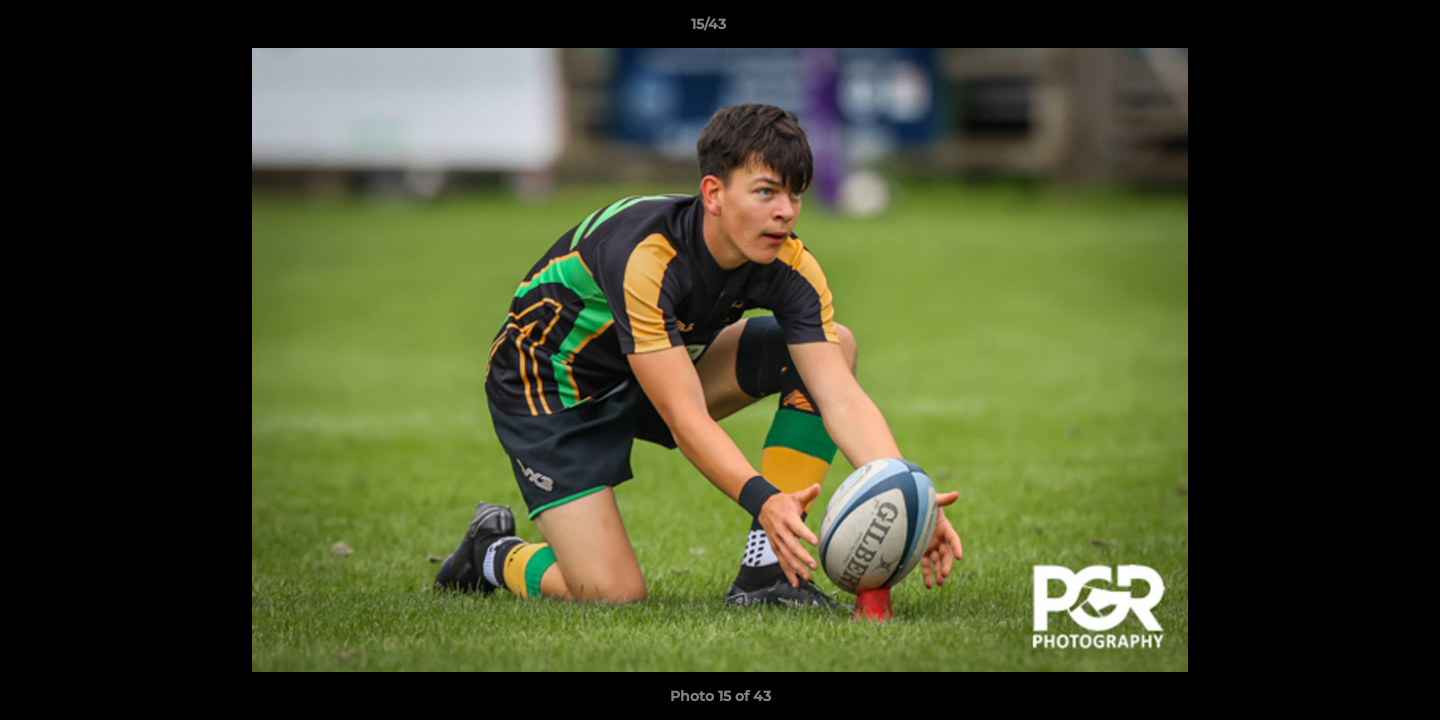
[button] (1356, 29)
